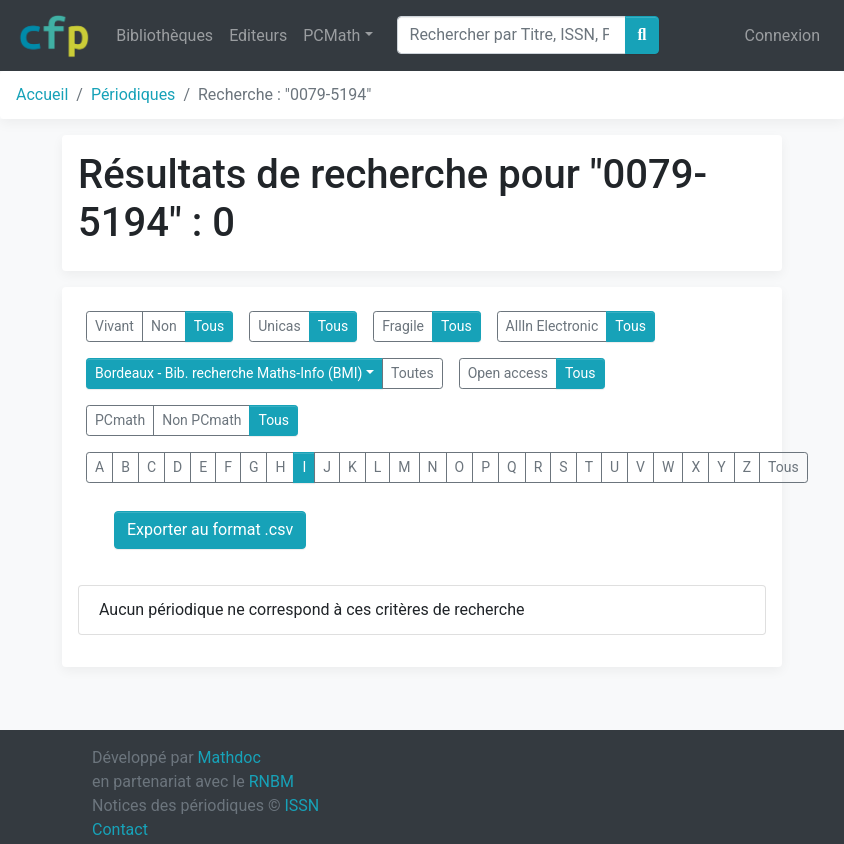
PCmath (120, 420)
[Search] (511, 35)
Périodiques (133, 94)
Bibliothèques (164, 35)
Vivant (114, 326)
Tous (209, 326)
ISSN (301, 805)
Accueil (42, 94)
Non (164, 326)
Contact (120, 829)
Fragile (403, 326)
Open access (508, 373)
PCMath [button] (331, 35)
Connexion (782, 35)
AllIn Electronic (552, 326)
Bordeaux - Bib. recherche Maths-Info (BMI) (228, 373)
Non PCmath (201, 420)
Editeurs (258, 35)
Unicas (279, 326)
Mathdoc (229, 757)
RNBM (271, 781)
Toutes (412, 373)
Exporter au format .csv (210, 529)
